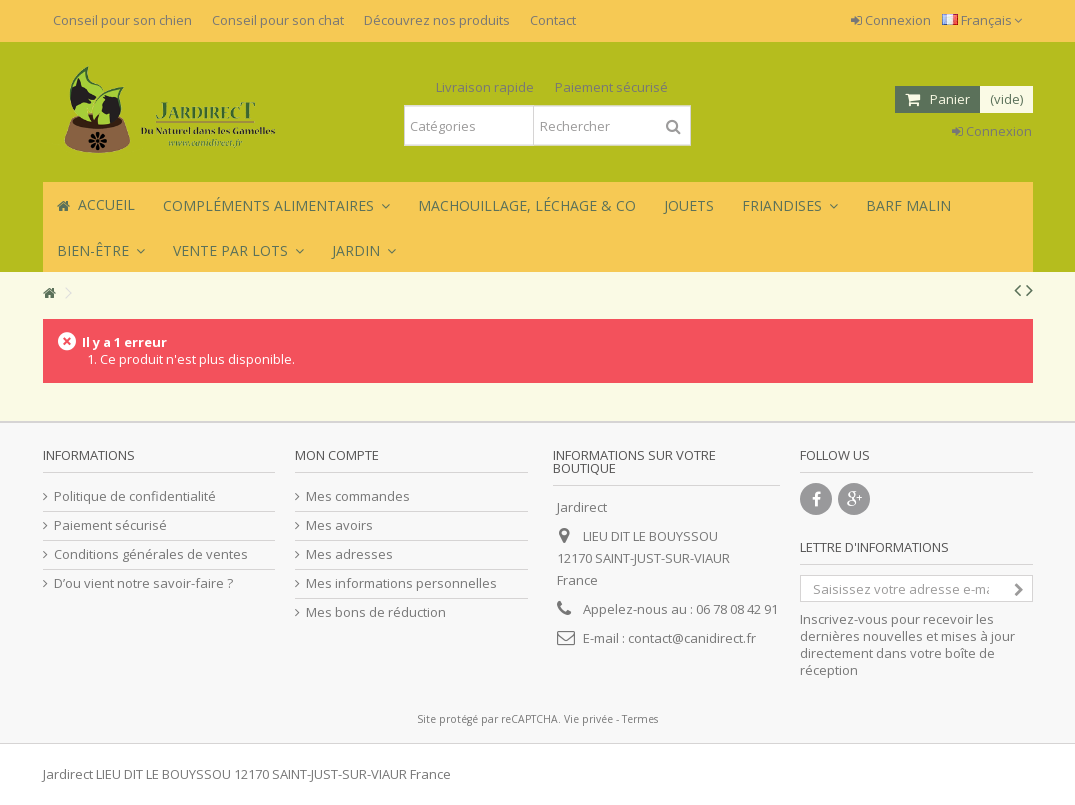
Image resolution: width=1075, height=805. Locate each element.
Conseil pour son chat (278, 20)
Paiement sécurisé (110, 525)
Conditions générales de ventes (151, 554)
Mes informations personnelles (401, 583)
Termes (640, 719)
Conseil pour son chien (122, 20)
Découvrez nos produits (437, 20)
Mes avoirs (339, 525)
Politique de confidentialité (135, 496)
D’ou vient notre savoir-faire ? (143, 583)
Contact (553, 20)
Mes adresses (349, 554)
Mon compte (337, 455)
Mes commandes (358, 496)
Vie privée (588, 719)
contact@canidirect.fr (692, 638)
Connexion (891, 20)
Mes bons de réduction (376, 612)
